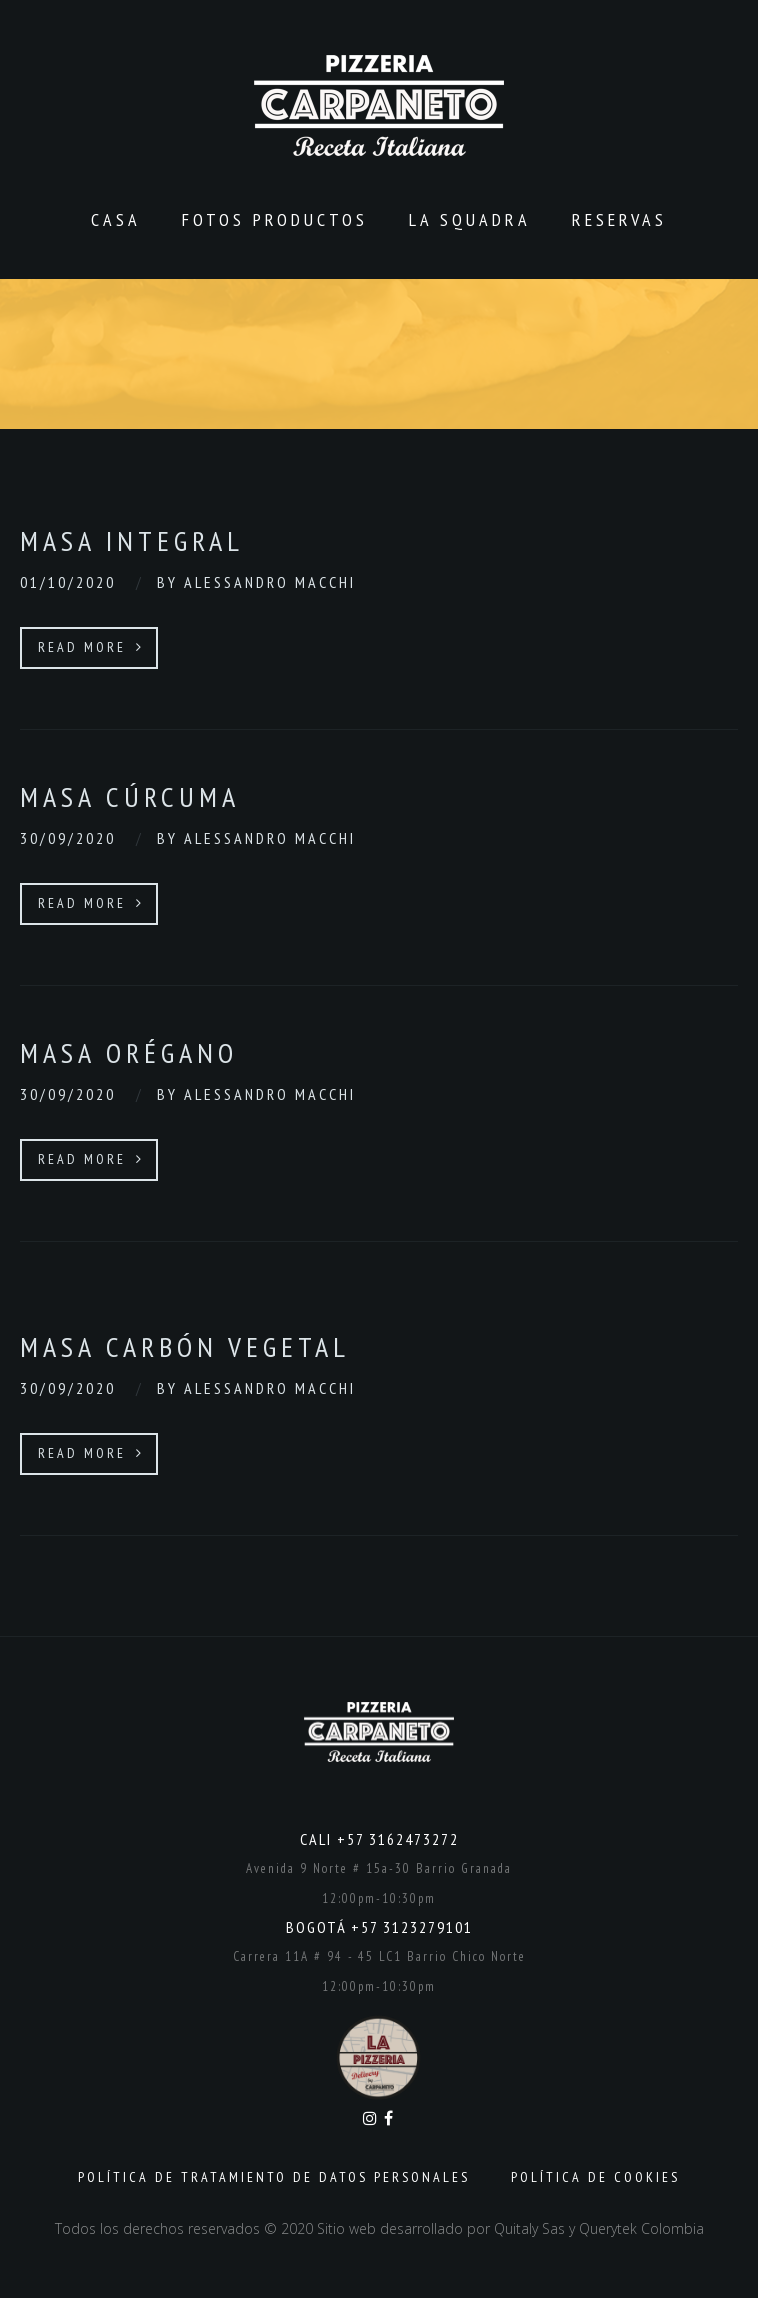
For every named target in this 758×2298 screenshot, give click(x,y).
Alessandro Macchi (270, 582)
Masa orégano (129, 1052)
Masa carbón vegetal (185, 1346)
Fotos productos (275, 219)
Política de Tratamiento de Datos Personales (274, 2177)
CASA (116, 219)
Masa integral (132, 540)
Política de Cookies (595, 2177)
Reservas (619, 219)
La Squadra (470, 219)
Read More (91, 647)
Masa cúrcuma (130, 796)
